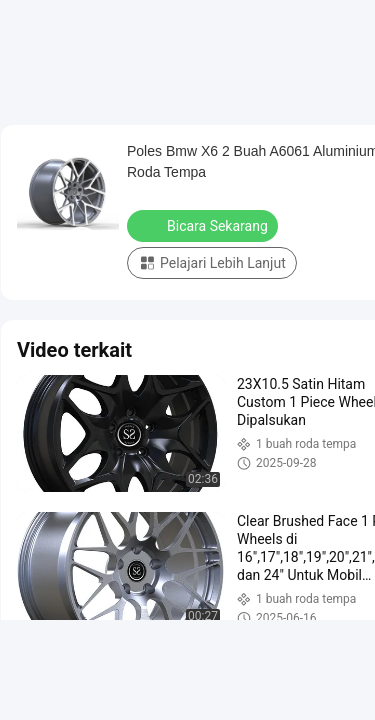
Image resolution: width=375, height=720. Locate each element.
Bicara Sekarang (204, 225)
